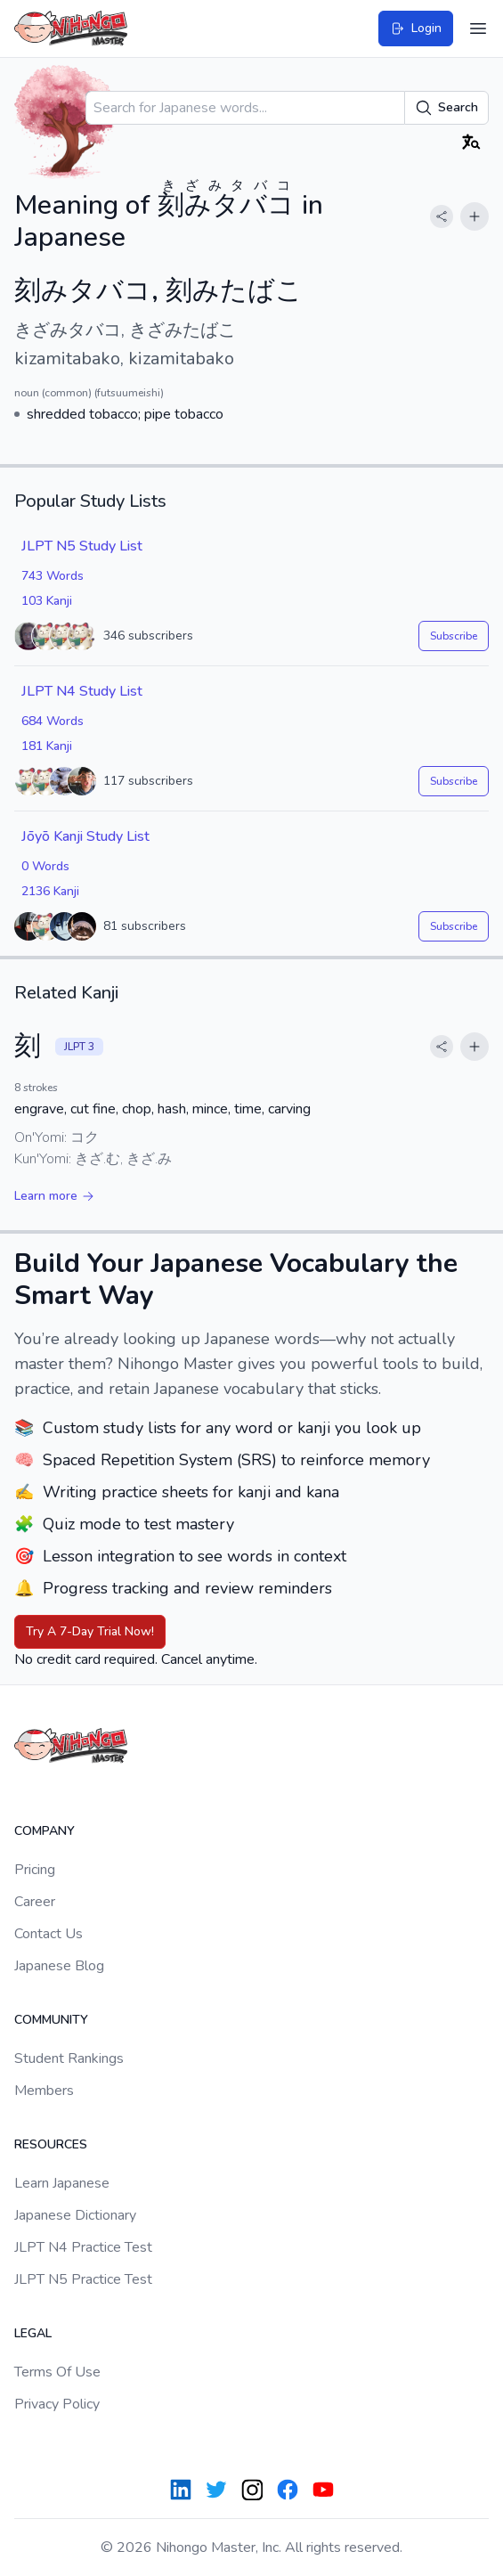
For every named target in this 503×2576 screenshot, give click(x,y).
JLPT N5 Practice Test (83, 2279)
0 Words (45, 866)
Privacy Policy (57, 2404)
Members (44, 2090)
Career (34, 1902)
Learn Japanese (62, 2183)
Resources (50, 2144)
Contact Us (48, 1934)
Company (44, 1830)
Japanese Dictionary (75, 2215)
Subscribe (453, 636)
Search (446, 108)
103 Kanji (46, 600)
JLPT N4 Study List (81, 691)
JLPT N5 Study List (81, 546)
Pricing (34, 1869)
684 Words (52, 721)
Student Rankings (69, 2058)
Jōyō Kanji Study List (85, 836)
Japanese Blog (59, 1966)
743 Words (52, 575)
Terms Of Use (57, 2372)
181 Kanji (46, 746)
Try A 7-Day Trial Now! (90, 1631)
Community (51, 2019)
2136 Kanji (50, 891)
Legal (33, 2333)
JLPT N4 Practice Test (83, 2247)
